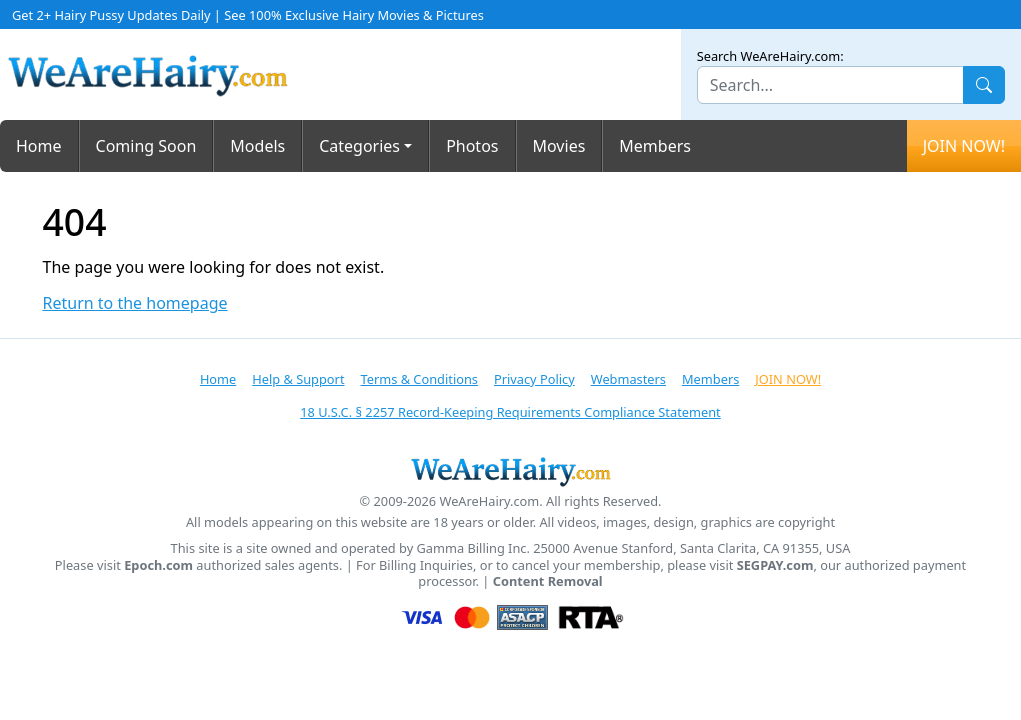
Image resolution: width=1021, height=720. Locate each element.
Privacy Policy (534, 379)
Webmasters (628, 379)
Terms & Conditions (419, 379)
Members (655, 146)
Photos (472, 146)
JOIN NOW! (964, 146)
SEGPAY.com (775, 565)
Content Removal (548, 581)
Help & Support (298, 379)
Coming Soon (146, 146)
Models (257, 146)
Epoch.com (158, 565)
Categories (359, 146)
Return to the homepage (135, 303)
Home (39, 146)
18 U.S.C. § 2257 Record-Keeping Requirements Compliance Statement (510, 412)
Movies (559, 146)
